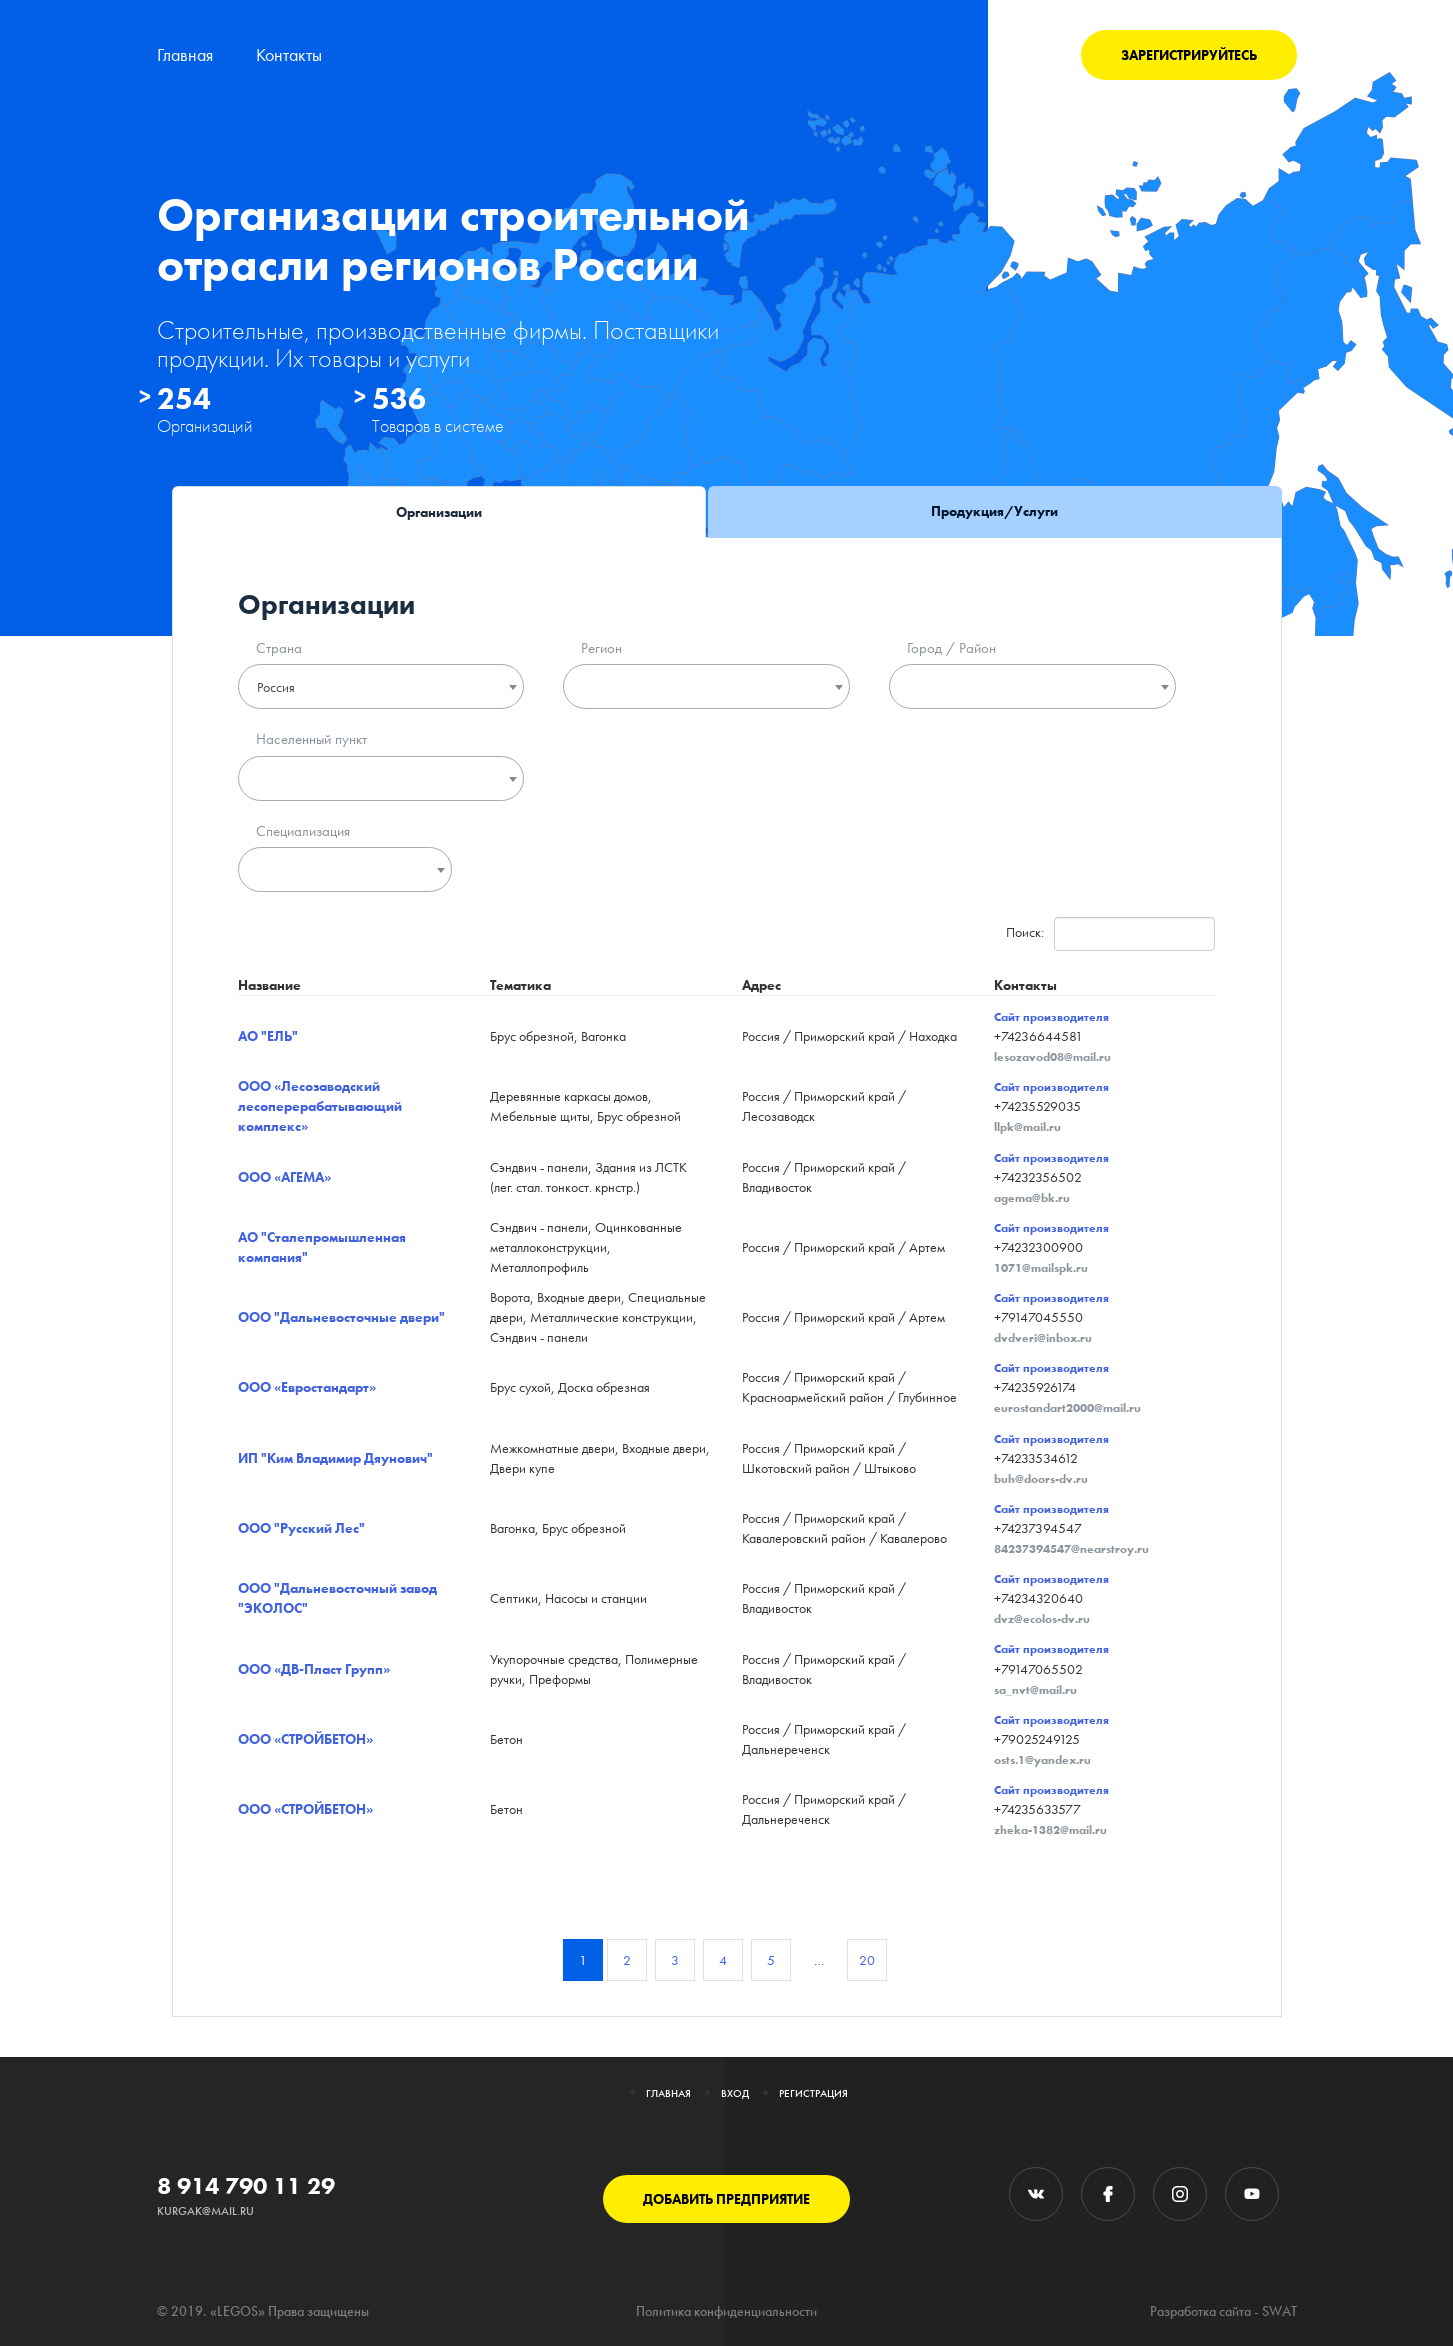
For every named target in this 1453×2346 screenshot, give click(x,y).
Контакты (289, 54)
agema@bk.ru (1032, 1198)
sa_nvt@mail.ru (1036, 1690)
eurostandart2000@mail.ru (1067, 1408)
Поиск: (1110, 934)
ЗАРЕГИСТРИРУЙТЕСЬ (1189, 55)
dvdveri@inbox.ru (1043, 1338)
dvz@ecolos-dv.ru (1042, 1619)
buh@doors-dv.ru (1041, 1479)
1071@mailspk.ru (1041, 1268)
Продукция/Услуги (994, 511)
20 (867, 1960)
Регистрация (813, 2093)
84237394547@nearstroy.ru (1071, 1549)
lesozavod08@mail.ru (1052, 1057)
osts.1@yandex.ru (1042, 1760)
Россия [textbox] (276, 687)
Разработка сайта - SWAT (1223, 2311)
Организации (439, 512)
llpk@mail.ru (1027, 1127)
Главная (185, 54)
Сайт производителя (1051, 1017)
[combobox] (381, 686)
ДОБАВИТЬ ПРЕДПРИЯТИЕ (726, 2199)
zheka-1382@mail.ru (1050, 1830)
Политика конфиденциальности (726, 2311)
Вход (735, 2093)
